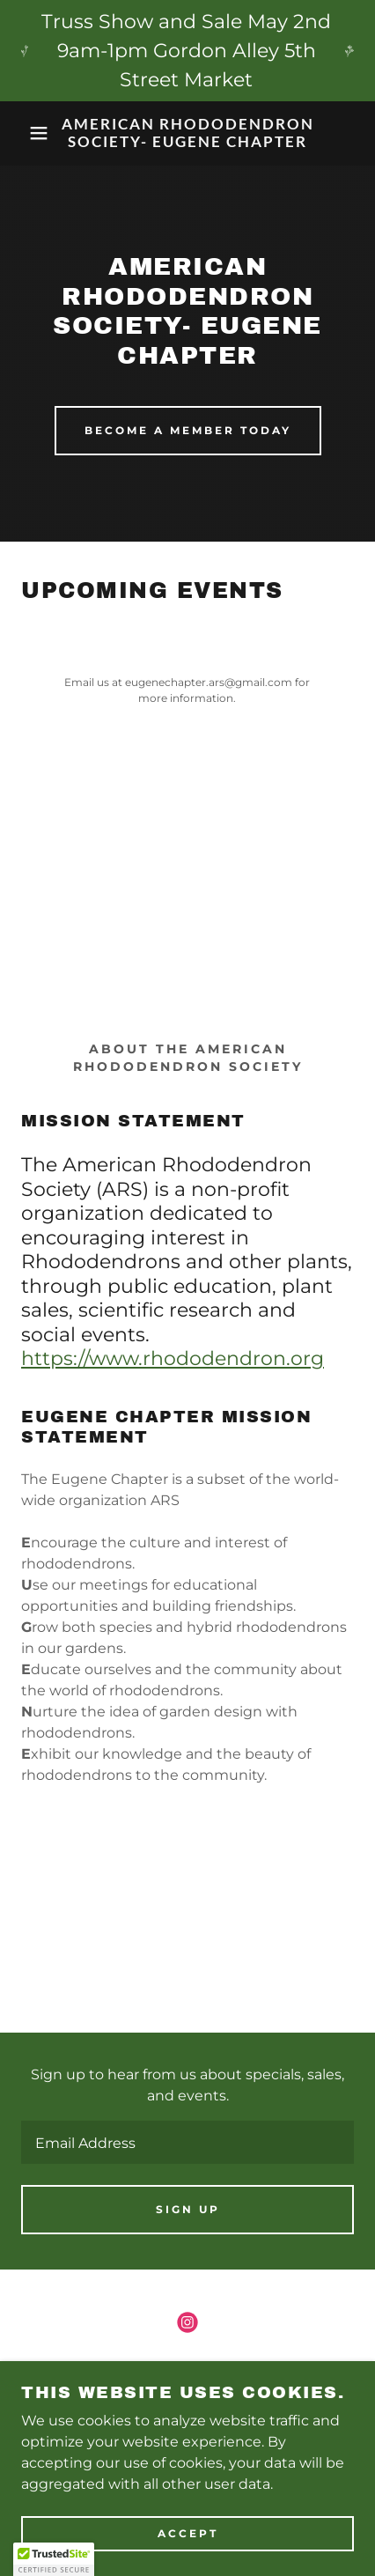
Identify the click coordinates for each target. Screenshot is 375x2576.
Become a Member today (188, 430)
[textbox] (187, 2142)
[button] (28, 133)
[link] (187, 133)
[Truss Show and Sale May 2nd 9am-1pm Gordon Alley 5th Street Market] (187, 50)
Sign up (188, 2209)
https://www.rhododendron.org (172, 1358)
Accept (188, 2534)
